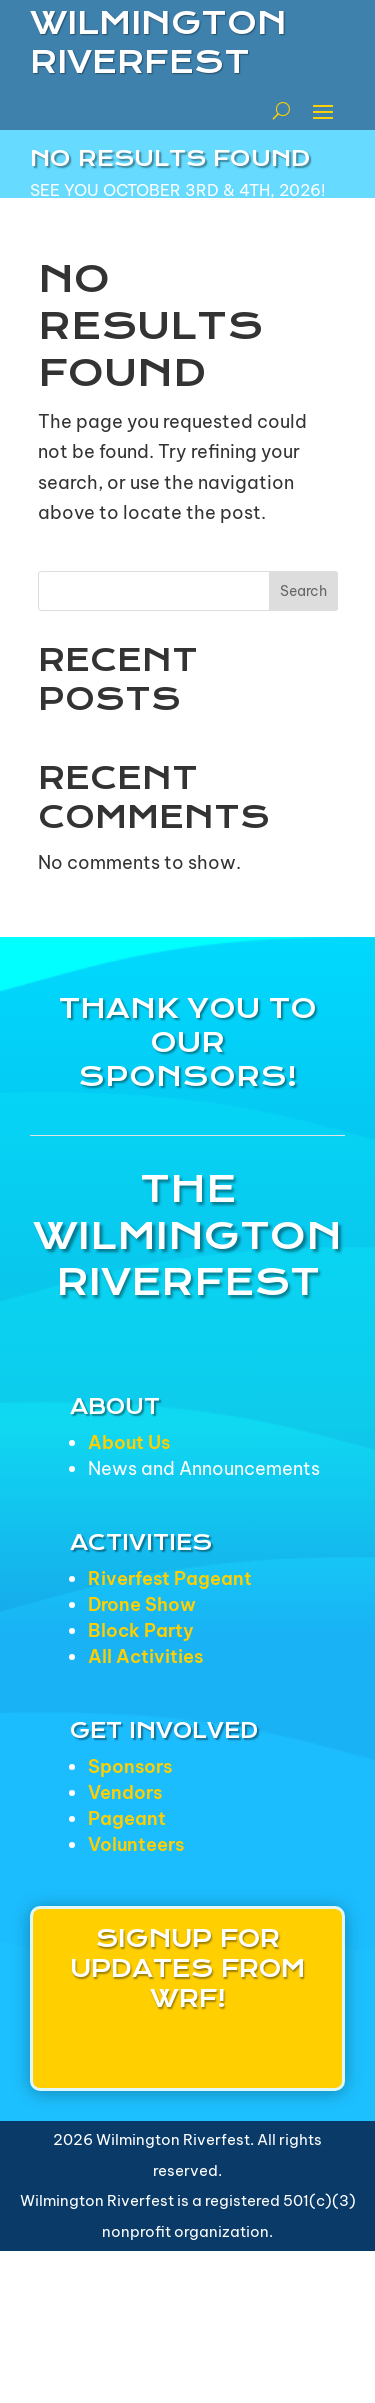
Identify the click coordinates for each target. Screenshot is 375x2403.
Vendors (125, 1792)
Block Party (141, 1630)
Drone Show (142, 1604)
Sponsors (130, 1766)
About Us (129, 1442)
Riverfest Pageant (170, 1578)
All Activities (145, 1656)
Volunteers (136, 1844)
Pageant (127, 1818)
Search (303, 591)
